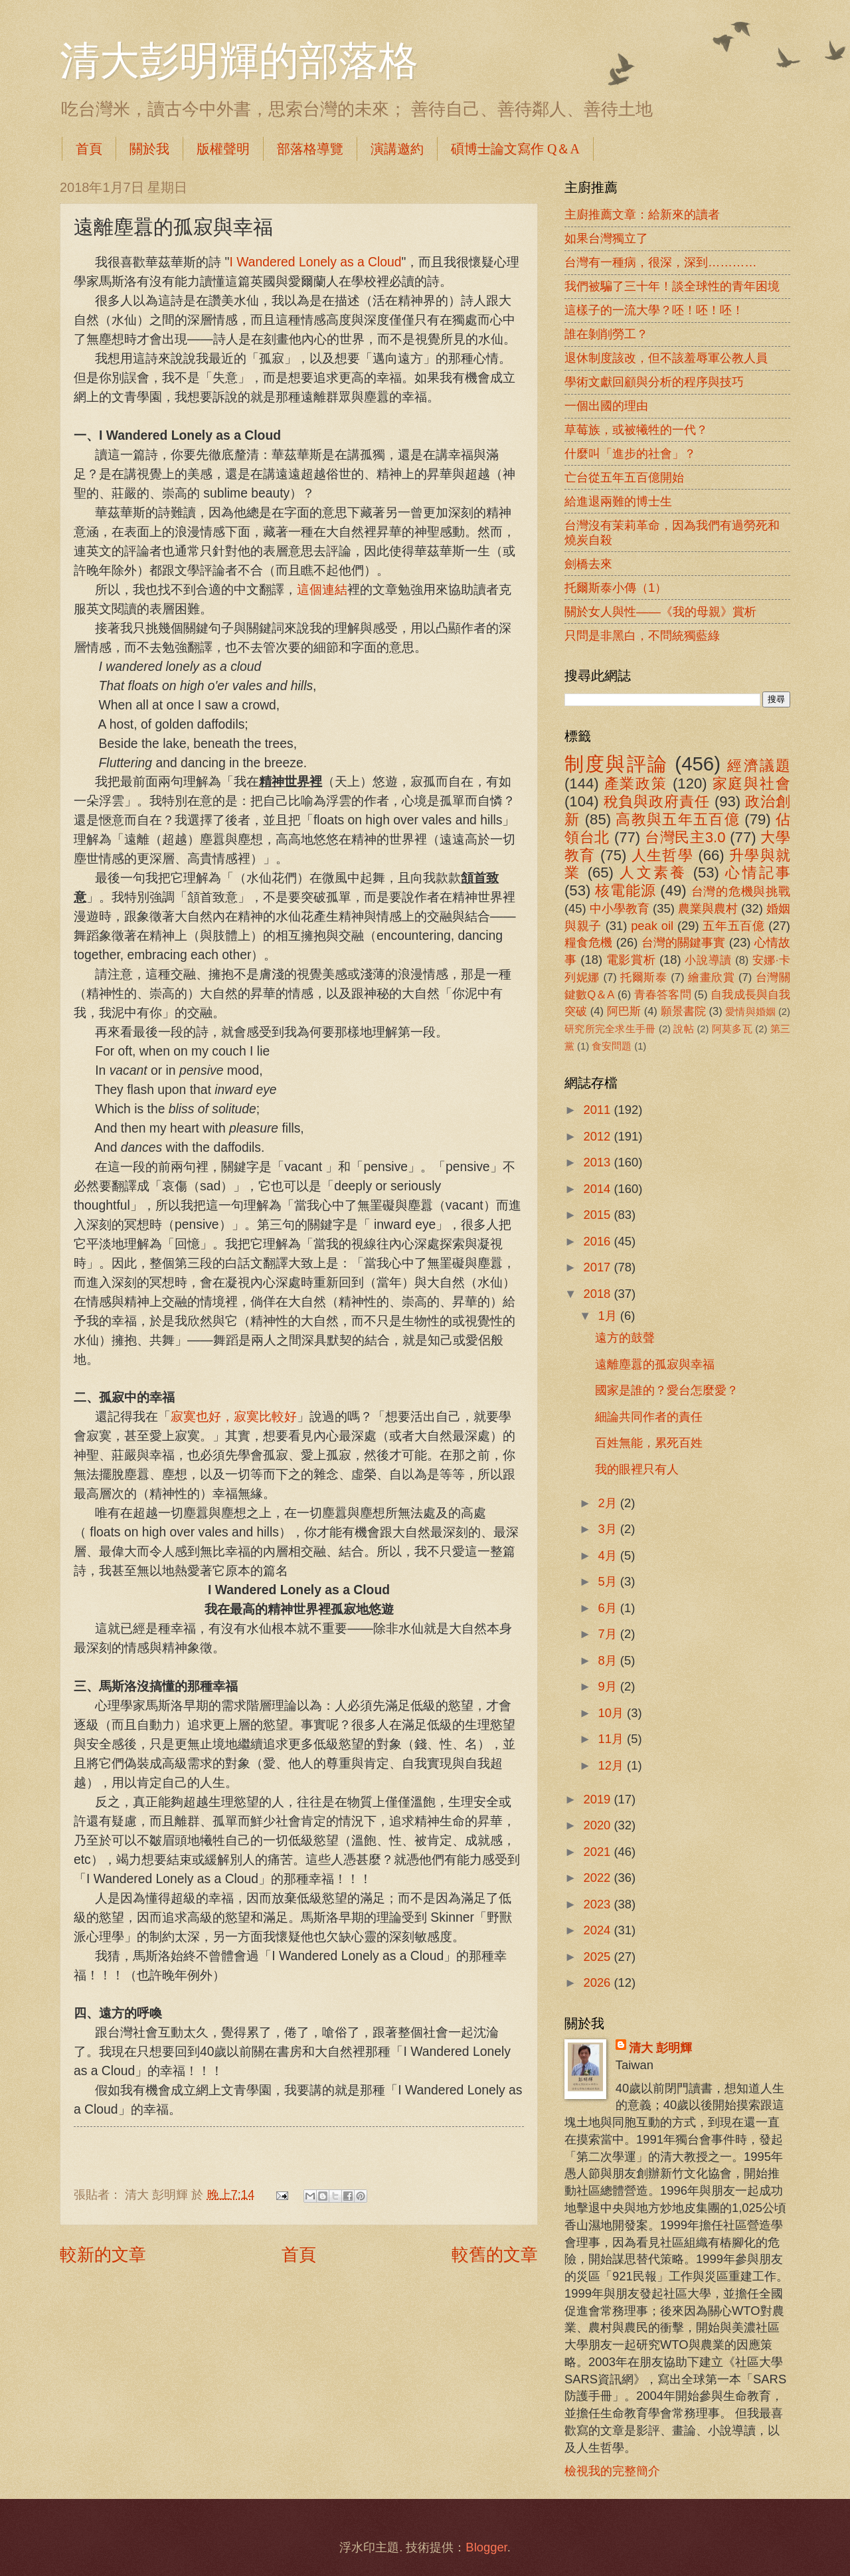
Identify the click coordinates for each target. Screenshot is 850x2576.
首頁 (89, 148)
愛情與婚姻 (750, 1011)
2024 (598, 1930)
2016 (598, 1241)
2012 (598, 1136)
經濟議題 (758, 765)
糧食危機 (588, 942)
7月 (609, 1634)
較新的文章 (103, 2254)
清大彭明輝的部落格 (239, 61)
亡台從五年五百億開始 (624, 477)
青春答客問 (662, 994)
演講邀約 (397, 148)
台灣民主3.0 (685, 837)
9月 (609, 1686)
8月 (609, 1660)
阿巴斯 (624, 1011)
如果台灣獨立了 (606, 238)
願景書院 (683, 1011)
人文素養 (653, 872)
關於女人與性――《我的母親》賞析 (660, 611)
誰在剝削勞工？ (606, 334)
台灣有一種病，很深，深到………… (660, 262)
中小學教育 (619, 908)
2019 (598, 1799)
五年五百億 (733, 926)
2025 (598, 1957)
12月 (613, 1765)
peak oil (652, 926)
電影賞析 (630, 959)
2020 (598, 1825)
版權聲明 (223, 148)
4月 (609, 1555)
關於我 (149, 148)
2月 (609, 1503)
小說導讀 (708, 960)
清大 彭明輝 (660, 2048)
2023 (598, 1904)
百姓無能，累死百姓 (649, 1442)
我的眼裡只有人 (637, 1469)
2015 (598, 1215)
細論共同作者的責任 (649, 1417)
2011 (598, 1110)
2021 (598, 1852)
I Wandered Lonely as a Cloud (315, 262)
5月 (609, 1581)
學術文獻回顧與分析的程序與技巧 (654, 382)
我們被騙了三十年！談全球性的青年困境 (672, 286)
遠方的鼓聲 (625, 1337)
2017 (598, 1267)
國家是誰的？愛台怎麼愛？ (666, 1390)
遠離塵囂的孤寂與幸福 (655, 1364)
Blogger (486, 2547)
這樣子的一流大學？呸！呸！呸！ (654, 310)
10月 (613, 1713)
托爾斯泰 (643, 977)
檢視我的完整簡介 (612, 2471)
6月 (609, 1608)
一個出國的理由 (606, 406)
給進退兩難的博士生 (618, 501)
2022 (598, 1878)
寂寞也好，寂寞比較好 (234, 1417)
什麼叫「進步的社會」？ (630, 453)
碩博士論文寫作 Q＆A (515, 148)
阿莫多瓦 (732, 1029)
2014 (598, 1189)
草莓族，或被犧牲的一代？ (636, 429)
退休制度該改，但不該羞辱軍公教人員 (666, 358)
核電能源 (625, 890)
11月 (613, 1739)
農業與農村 (708, 908)
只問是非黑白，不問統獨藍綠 (642, 635)
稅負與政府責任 (657, 801)
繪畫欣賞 (711, 977)
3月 (609, 1529)
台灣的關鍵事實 (683, 942)
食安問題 (612, 1046)
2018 (598, 1294)
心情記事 (757, 872)
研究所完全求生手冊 (610, 1029)
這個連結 (322, 590)
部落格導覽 (310, 148)
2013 (598, 1162)
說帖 (683, 1029)
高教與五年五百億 (677, 819)
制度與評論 (616, 764)
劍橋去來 (588, 564)
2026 (598, 1982)
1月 (609, 1316)
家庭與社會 (751, 783)
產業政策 (635, 783)
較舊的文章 (495, 2254)
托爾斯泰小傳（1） (615, 588)
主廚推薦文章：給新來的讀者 (642, 214)
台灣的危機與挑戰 (741, 891)
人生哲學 (662, 855)
